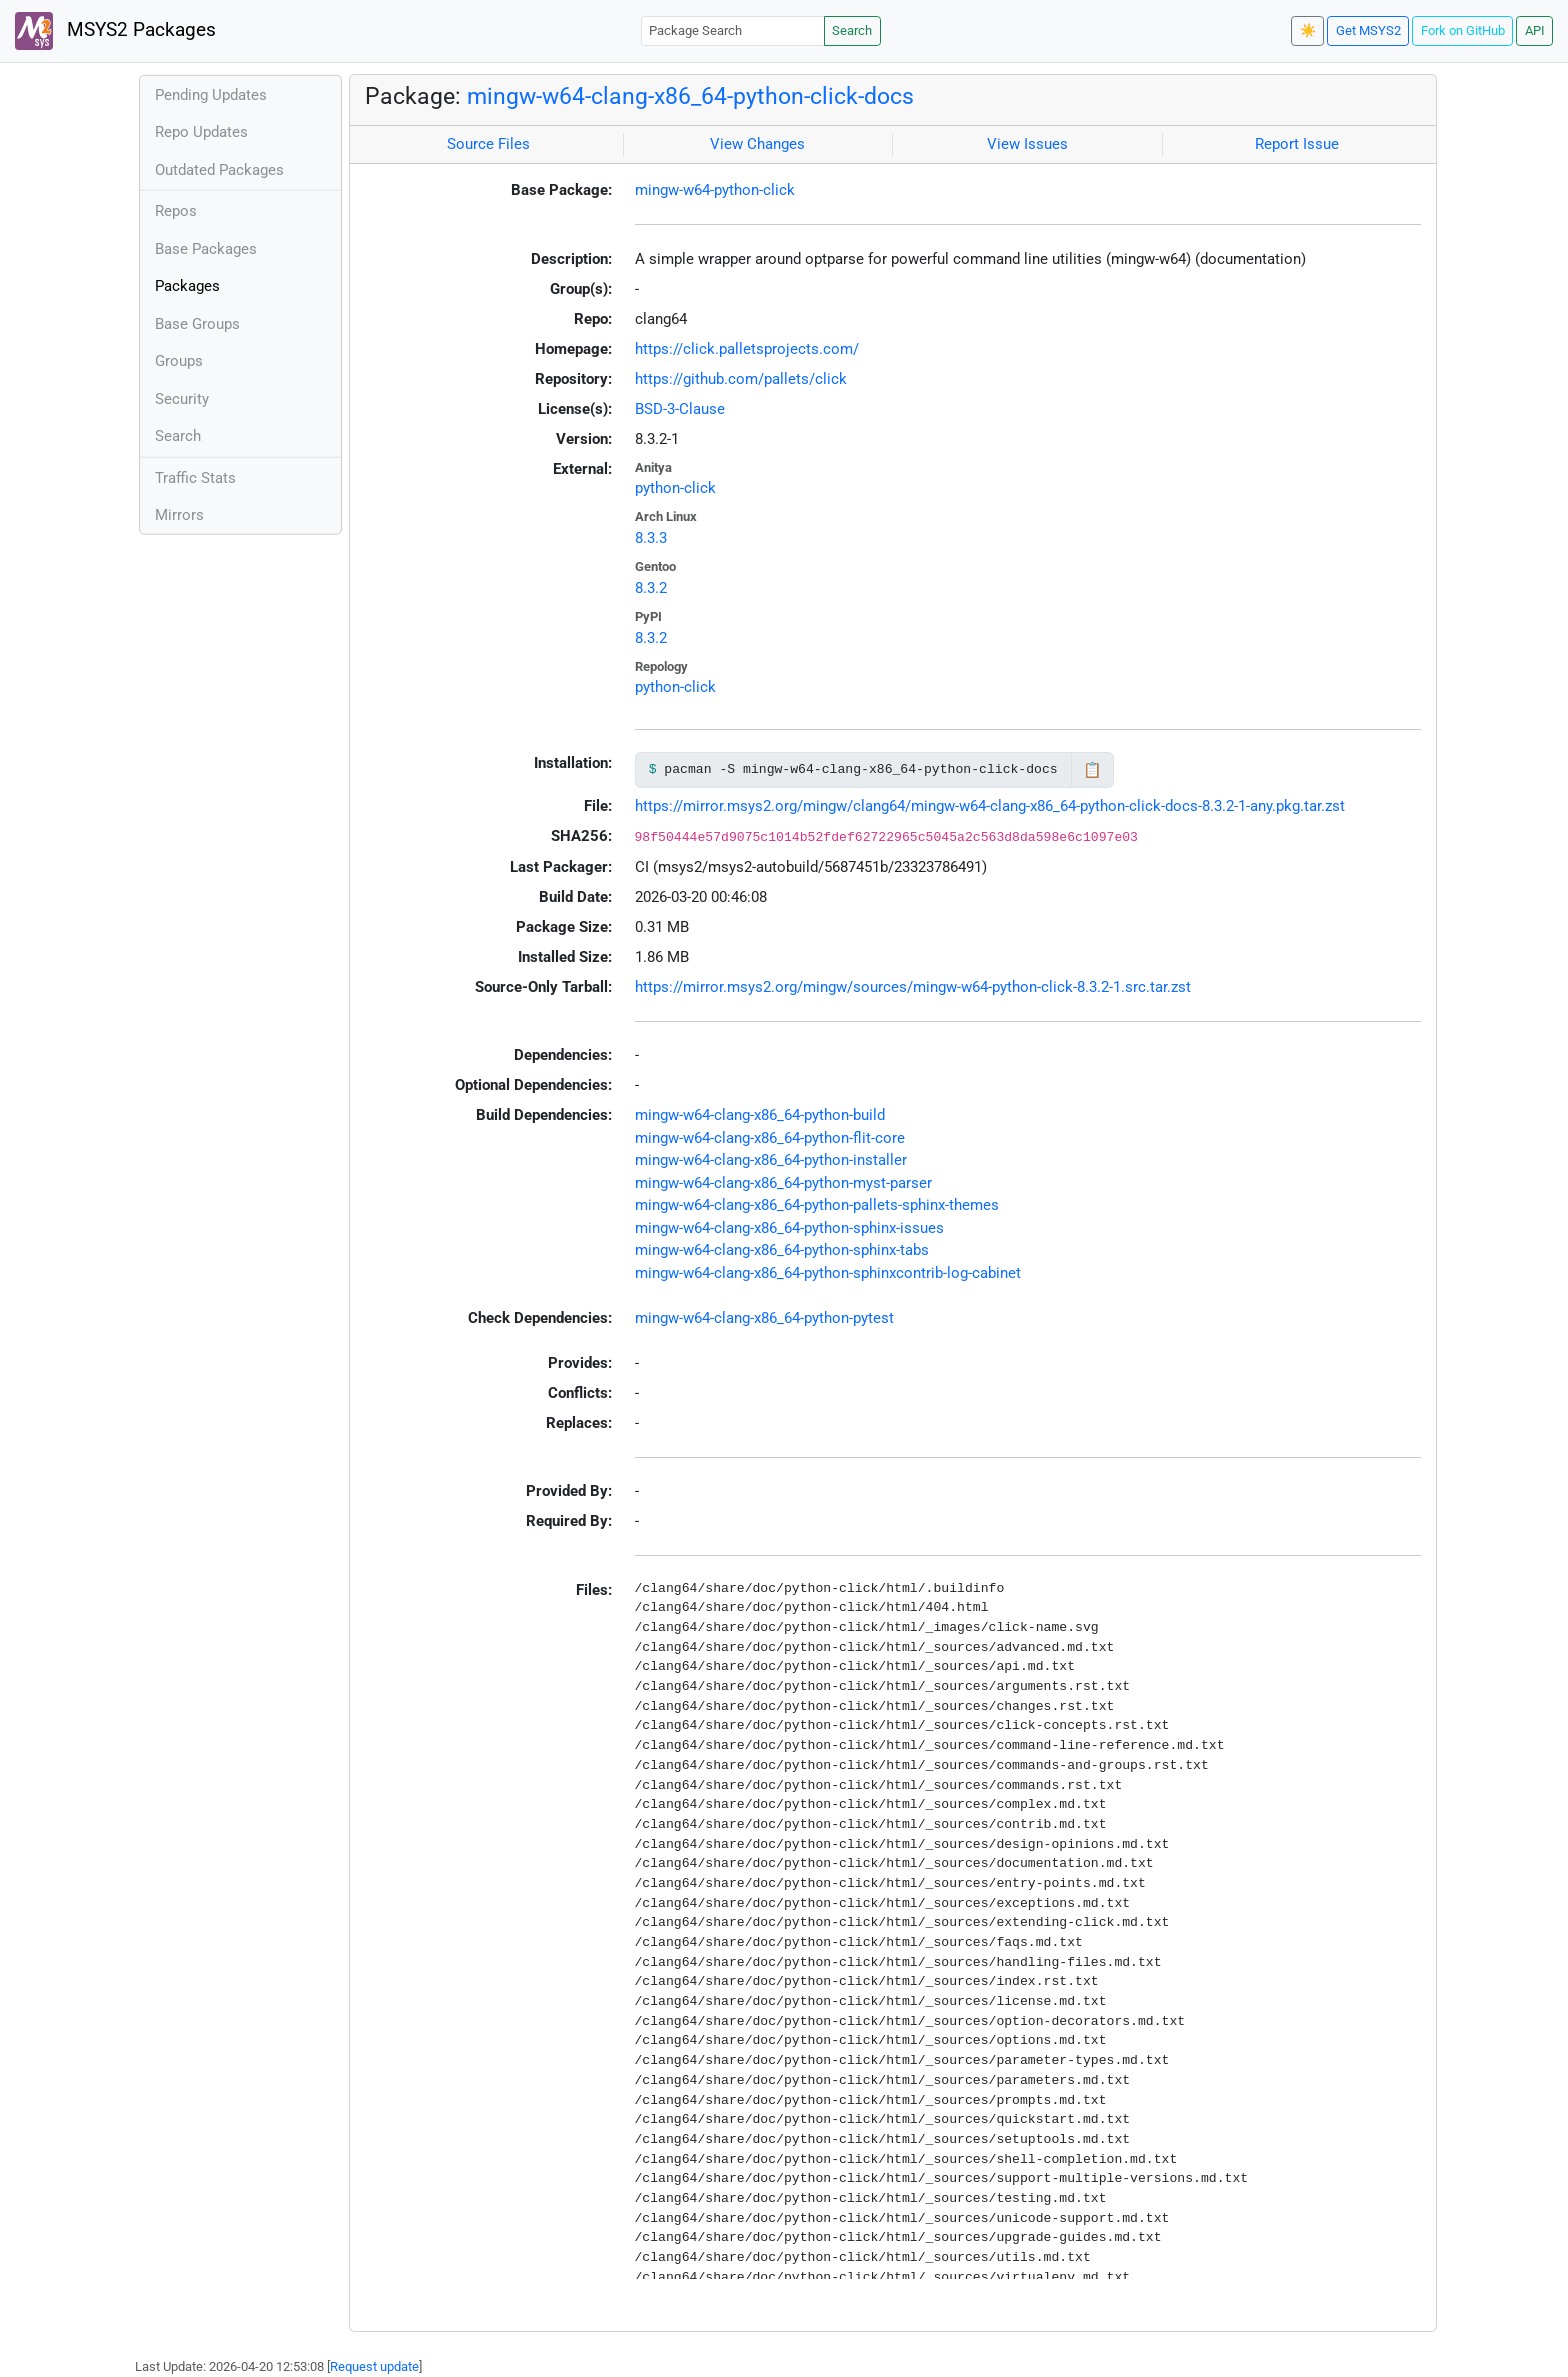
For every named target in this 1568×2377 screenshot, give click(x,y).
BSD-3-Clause (680, 409)
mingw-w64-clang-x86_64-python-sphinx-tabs (782, 1250)
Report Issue (1297, 144)
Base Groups (197, 324)
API (1535, 30)
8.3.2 (651, 588)
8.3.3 (651, 538)
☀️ (1308, 30)
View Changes (757, 144)
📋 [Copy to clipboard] (1092, 770)
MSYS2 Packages (115, 31)
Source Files (488, 144)
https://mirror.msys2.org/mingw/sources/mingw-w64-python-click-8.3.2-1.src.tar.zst (913, 987)
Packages (187, 286)
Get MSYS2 (1368, 30)
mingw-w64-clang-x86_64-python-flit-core (770, 1138)
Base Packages (206, 249)
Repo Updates (201, 132)
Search (852, 30)
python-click (675, 488)
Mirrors (179, 515)
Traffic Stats (195, 478)
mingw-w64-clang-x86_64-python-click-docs (690, 96)
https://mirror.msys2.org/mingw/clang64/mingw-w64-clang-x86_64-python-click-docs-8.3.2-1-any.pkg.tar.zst (990, 806)
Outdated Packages (219, 170)
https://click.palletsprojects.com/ (747, 349)
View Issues (1027, 144)
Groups (179, 361)
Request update (374, 2366)
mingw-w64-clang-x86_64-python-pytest (764, 1318)
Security (182, 399)
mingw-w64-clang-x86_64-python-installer (771, 1160)
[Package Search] (733, 30)
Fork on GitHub (1463, 30)
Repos (176, 211)
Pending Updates (211, 95)
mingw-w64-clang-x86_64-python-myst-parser (783, 1183)
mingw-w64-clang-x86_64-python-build (760, 1115)
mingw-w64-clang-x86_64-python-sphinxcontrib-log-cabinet (828, 1273)
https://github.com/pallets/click (741, 379)
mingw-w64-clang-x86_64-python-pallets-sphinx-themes (817, 1205)
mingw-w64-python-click (715, 190)
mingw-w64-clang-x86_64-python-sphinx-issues (789, 1228)
